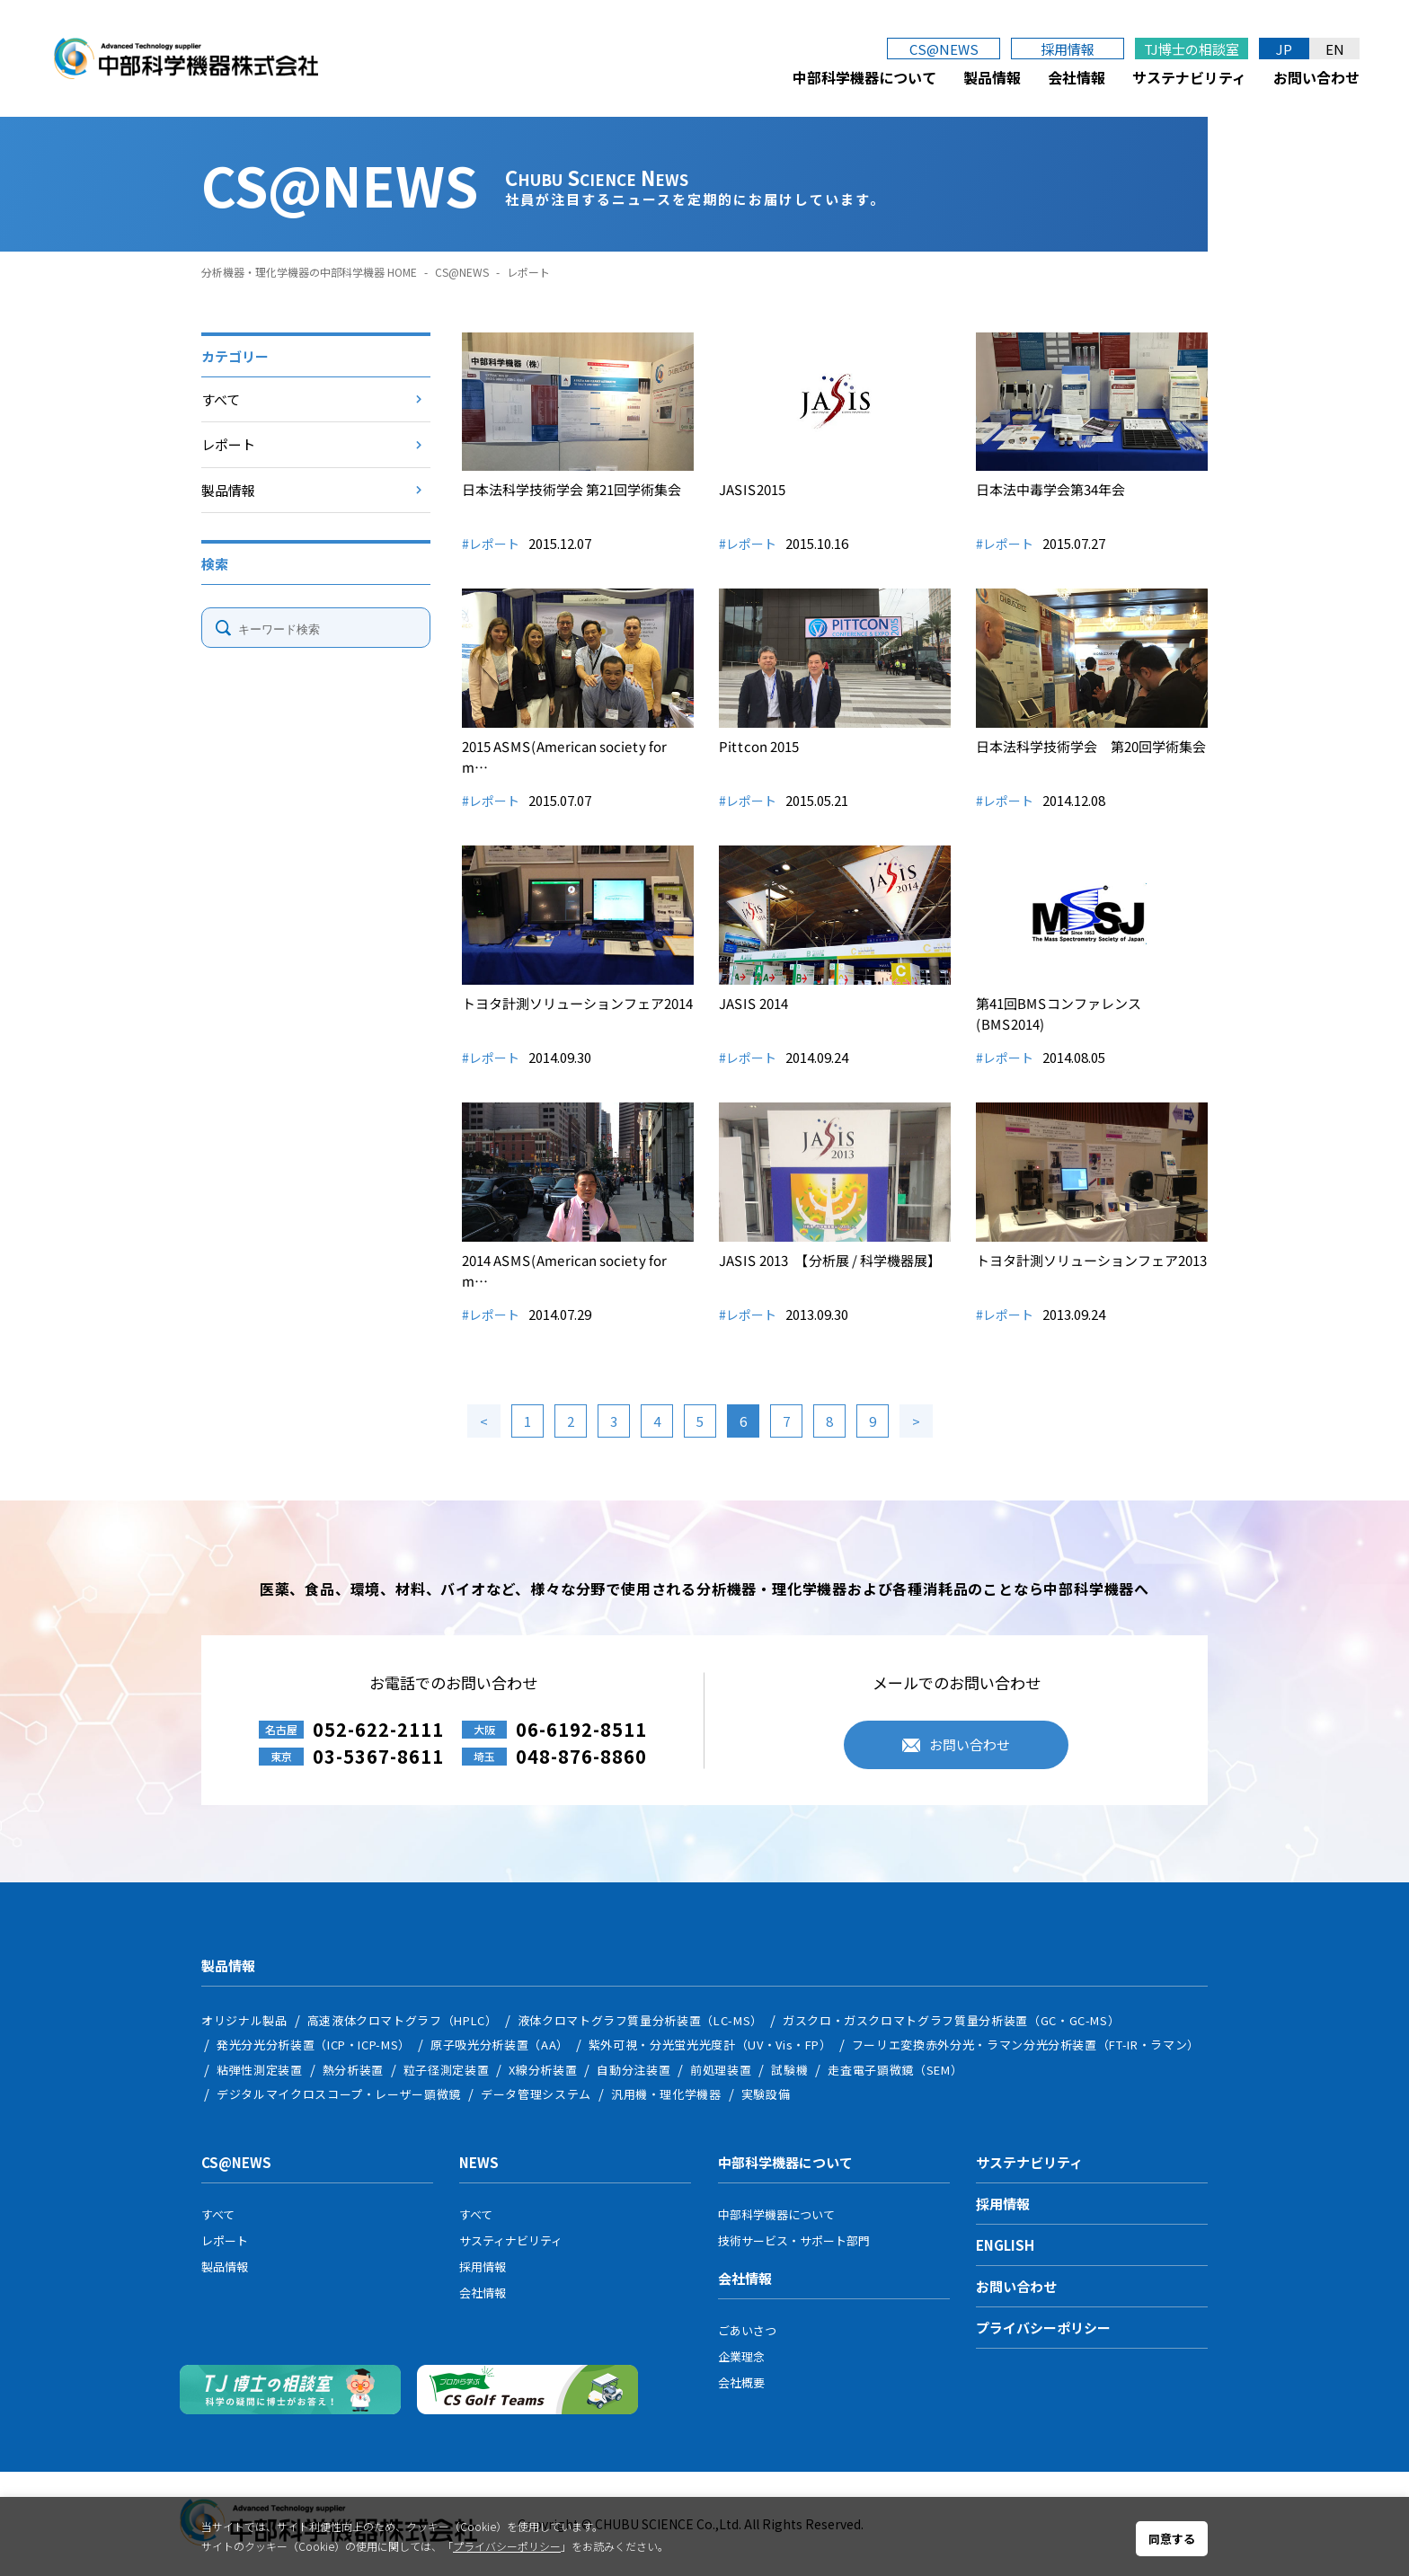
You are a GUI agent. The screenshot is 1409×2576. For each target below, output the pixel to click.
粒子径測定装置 (446, 2069)
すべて (220, 399)
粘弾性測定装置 (260, 2069)
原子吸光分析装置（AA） (499, 2044)
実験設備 (766, 2093)
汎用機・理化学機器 (666, 2093)
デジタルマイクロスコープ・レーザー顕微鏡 (339, 2093)
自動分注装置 (633, 2069)
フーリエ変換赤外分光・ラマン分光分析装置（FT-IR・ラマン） (1026, 2044)
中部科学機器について (864, 77)
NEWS (479, 2162)
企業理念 (741, 2356)
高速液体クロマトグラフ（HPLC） (402, 2020)
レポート (228, 444)
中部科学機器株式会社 (186, 58)
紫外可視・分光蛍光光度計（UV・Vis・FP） (710, 2044)
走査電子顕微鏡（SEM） (895, 2069)
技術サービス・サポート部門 (794, 2240)
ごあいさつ (747, 2330)
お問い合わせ (1316, 77)
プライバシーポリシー (1043, 2327)
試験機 (789, 2069)
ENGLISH (1005, 2244)
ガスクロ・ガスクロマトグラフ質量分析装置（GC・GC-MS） (952, 2020)
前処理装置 (720, 2069)
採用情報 (1067, 49)
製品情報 (992, 77)
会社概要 (741, 2382)
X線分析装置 (543, 2069)
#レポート (490, 544)
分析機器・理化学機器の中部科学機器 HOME (309, 271)
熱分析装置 (353, 2069)
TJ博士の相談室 (1191, 49)
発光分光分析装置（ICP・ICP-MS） (314, 2044)
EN (1334, 49)
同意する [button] (1171, 2538)
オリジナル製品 (244, 2020)
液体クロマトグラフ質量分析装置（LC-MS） (640, 2020)
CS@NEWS (944, 49)
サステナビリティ (1189, 77)
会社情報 (1076, 77)
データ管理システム (536, 2093)
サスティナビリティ (511, 2240)
